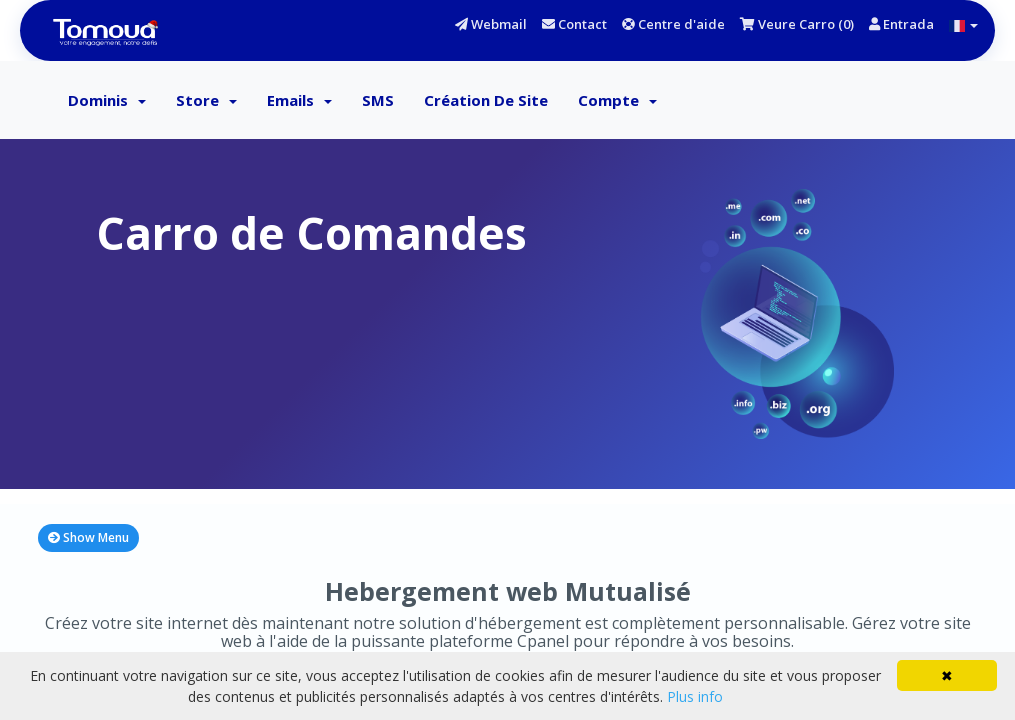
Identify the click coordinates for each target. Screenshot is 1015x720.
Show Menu (88, 537)
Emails (299, 100)
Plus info (695, 696)
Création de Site (486, 100)
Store (206, 100)
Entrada (901, 24)
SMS (378, 100)
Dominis (107, 100)
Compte (617, 100)
